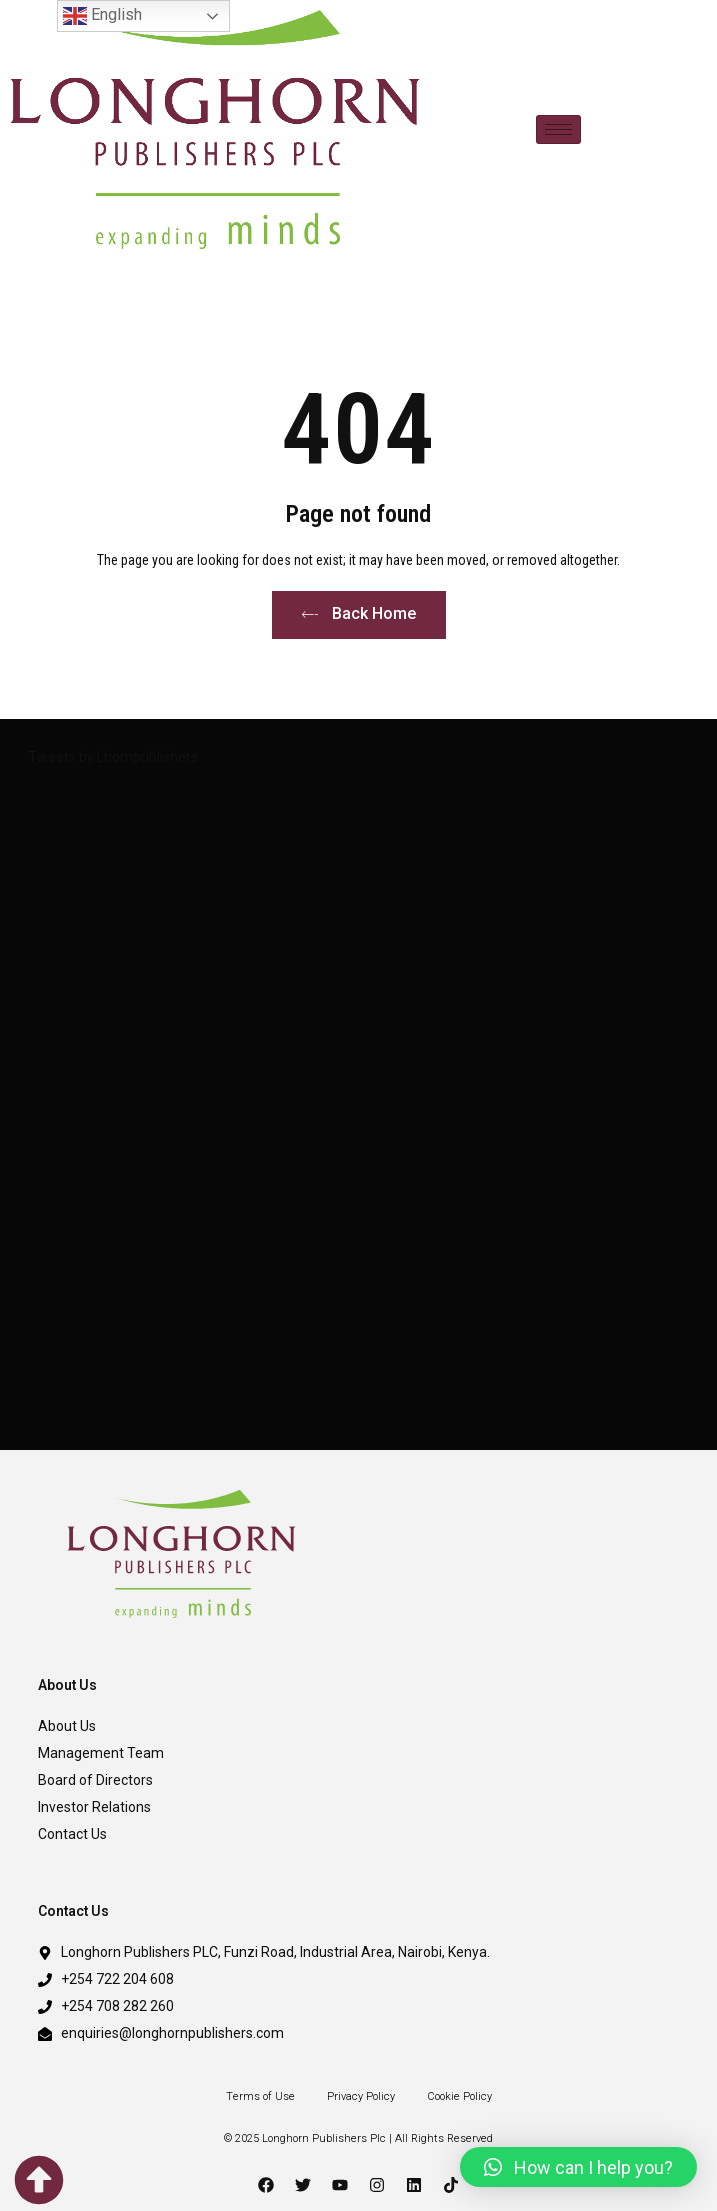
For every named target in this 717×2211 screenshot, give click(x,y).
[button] (578, 2167)
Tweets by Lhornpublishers (113, 757)
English (102, 16)
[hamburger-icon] (558, 129)
